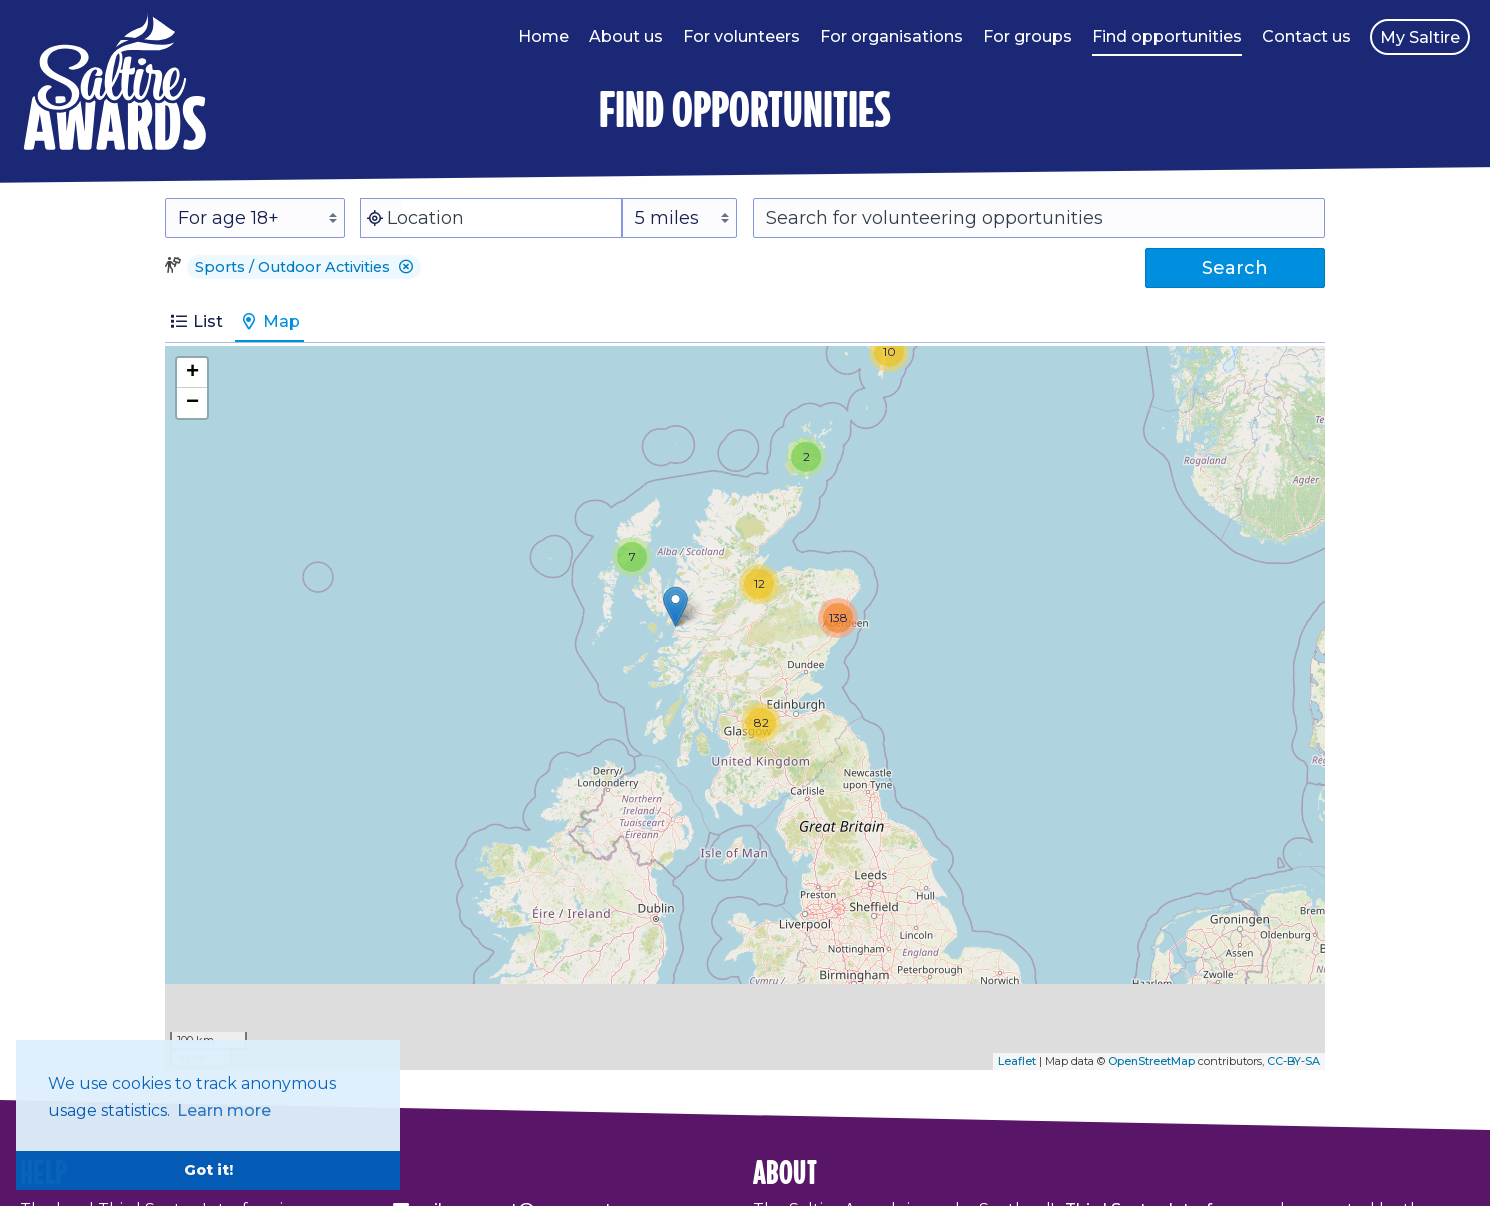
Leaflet (1017, 1061)
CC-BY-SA (1293, 1061)
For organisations (891, 36)
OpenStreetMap (1151, 1061)
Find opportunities (1167, 36)
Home (543, 36)
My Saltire (1420, 37)
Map (269, 321)
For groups (1027, 36)
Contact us (1306, 36)
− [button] (192, 403)
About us (626, 36)
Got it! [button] (208, 1170)
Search (1235, 268)
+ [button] (192, 373)
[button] (406, 267)
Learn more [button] (224, 1110)
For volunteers (741, 36)
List (196, 321)
